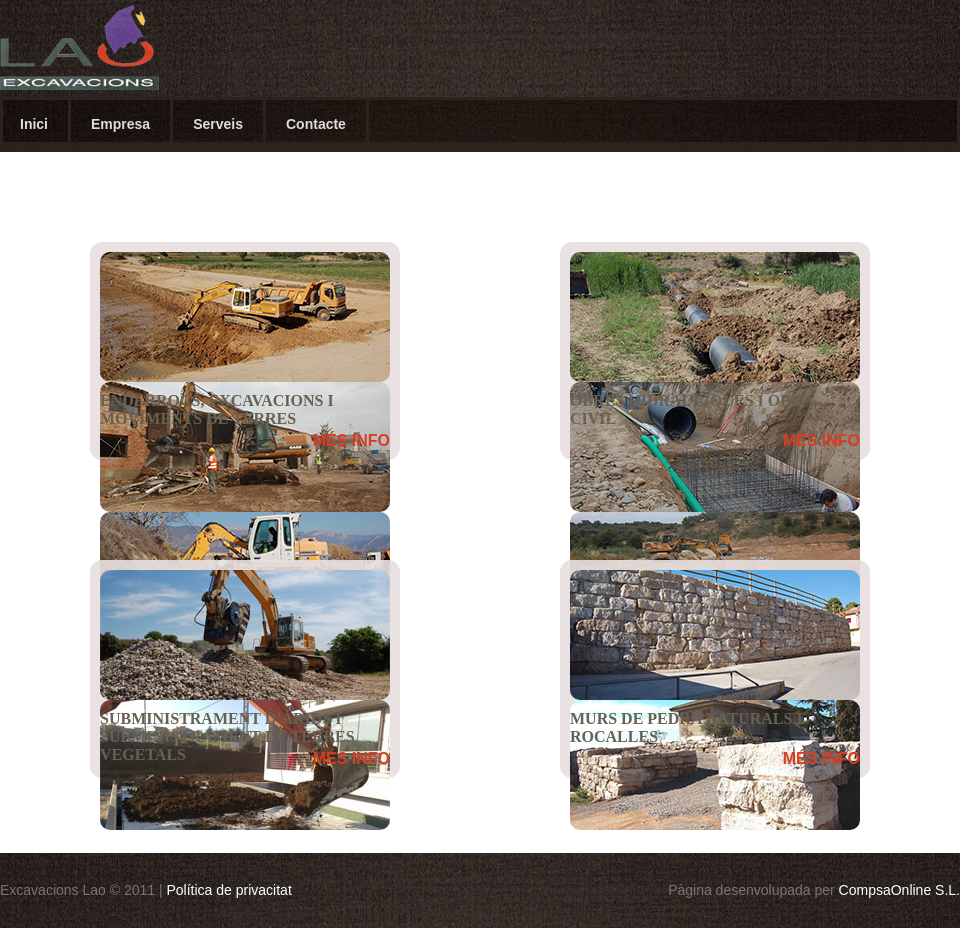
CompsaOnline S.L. (899, 890)
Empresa (120, 124)
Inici (34, 124)
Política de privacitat (229, 890)
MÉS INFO (351, 440)
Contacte (316, 124)
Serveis (218, 124)
